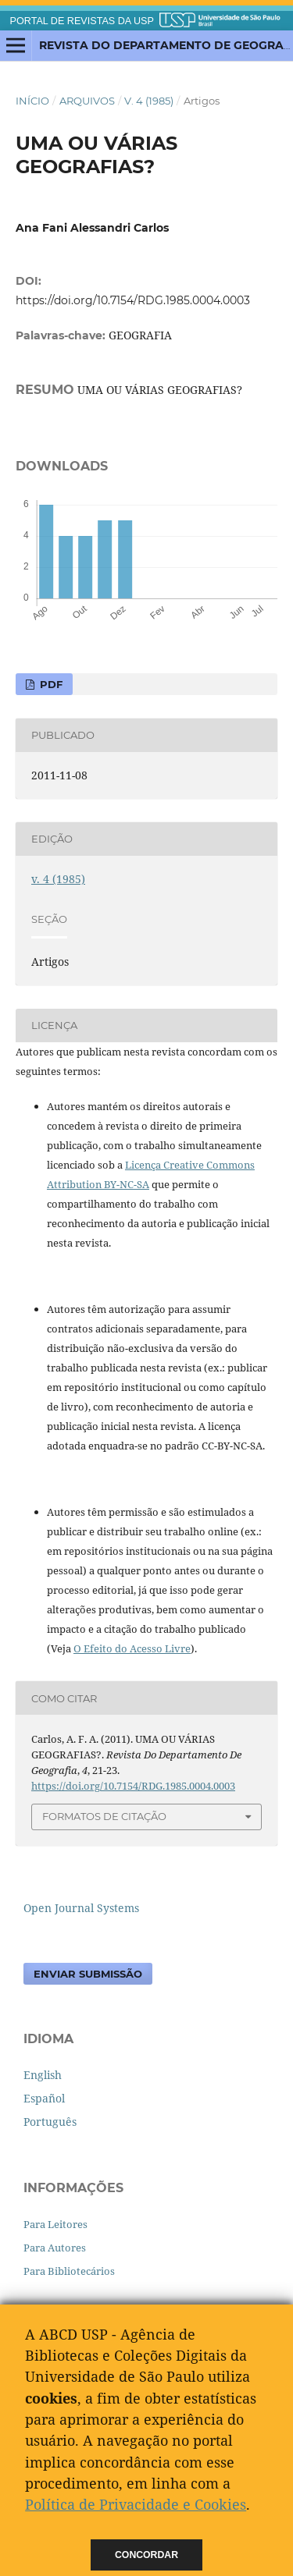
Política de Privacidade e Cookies (135, 2504)
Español (44, 2098)
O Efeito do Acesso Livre (132, 1648)
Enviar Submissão (88, 1973)
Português (50, 2121)
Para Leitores (55, 2224)
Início (32, 100)
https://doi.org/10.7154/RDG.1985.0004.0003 (133, 300)
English (42, 2074)
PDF (50, 684)
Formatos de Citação (104, 1816)
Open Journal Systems (81, 1907)
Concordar (146, 2554)
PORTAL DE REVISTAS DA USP (82, 21)
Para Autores (54, 2248)
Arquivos (87, 100)
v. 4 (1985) (148, 100)
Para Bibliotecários (69, 2271)
